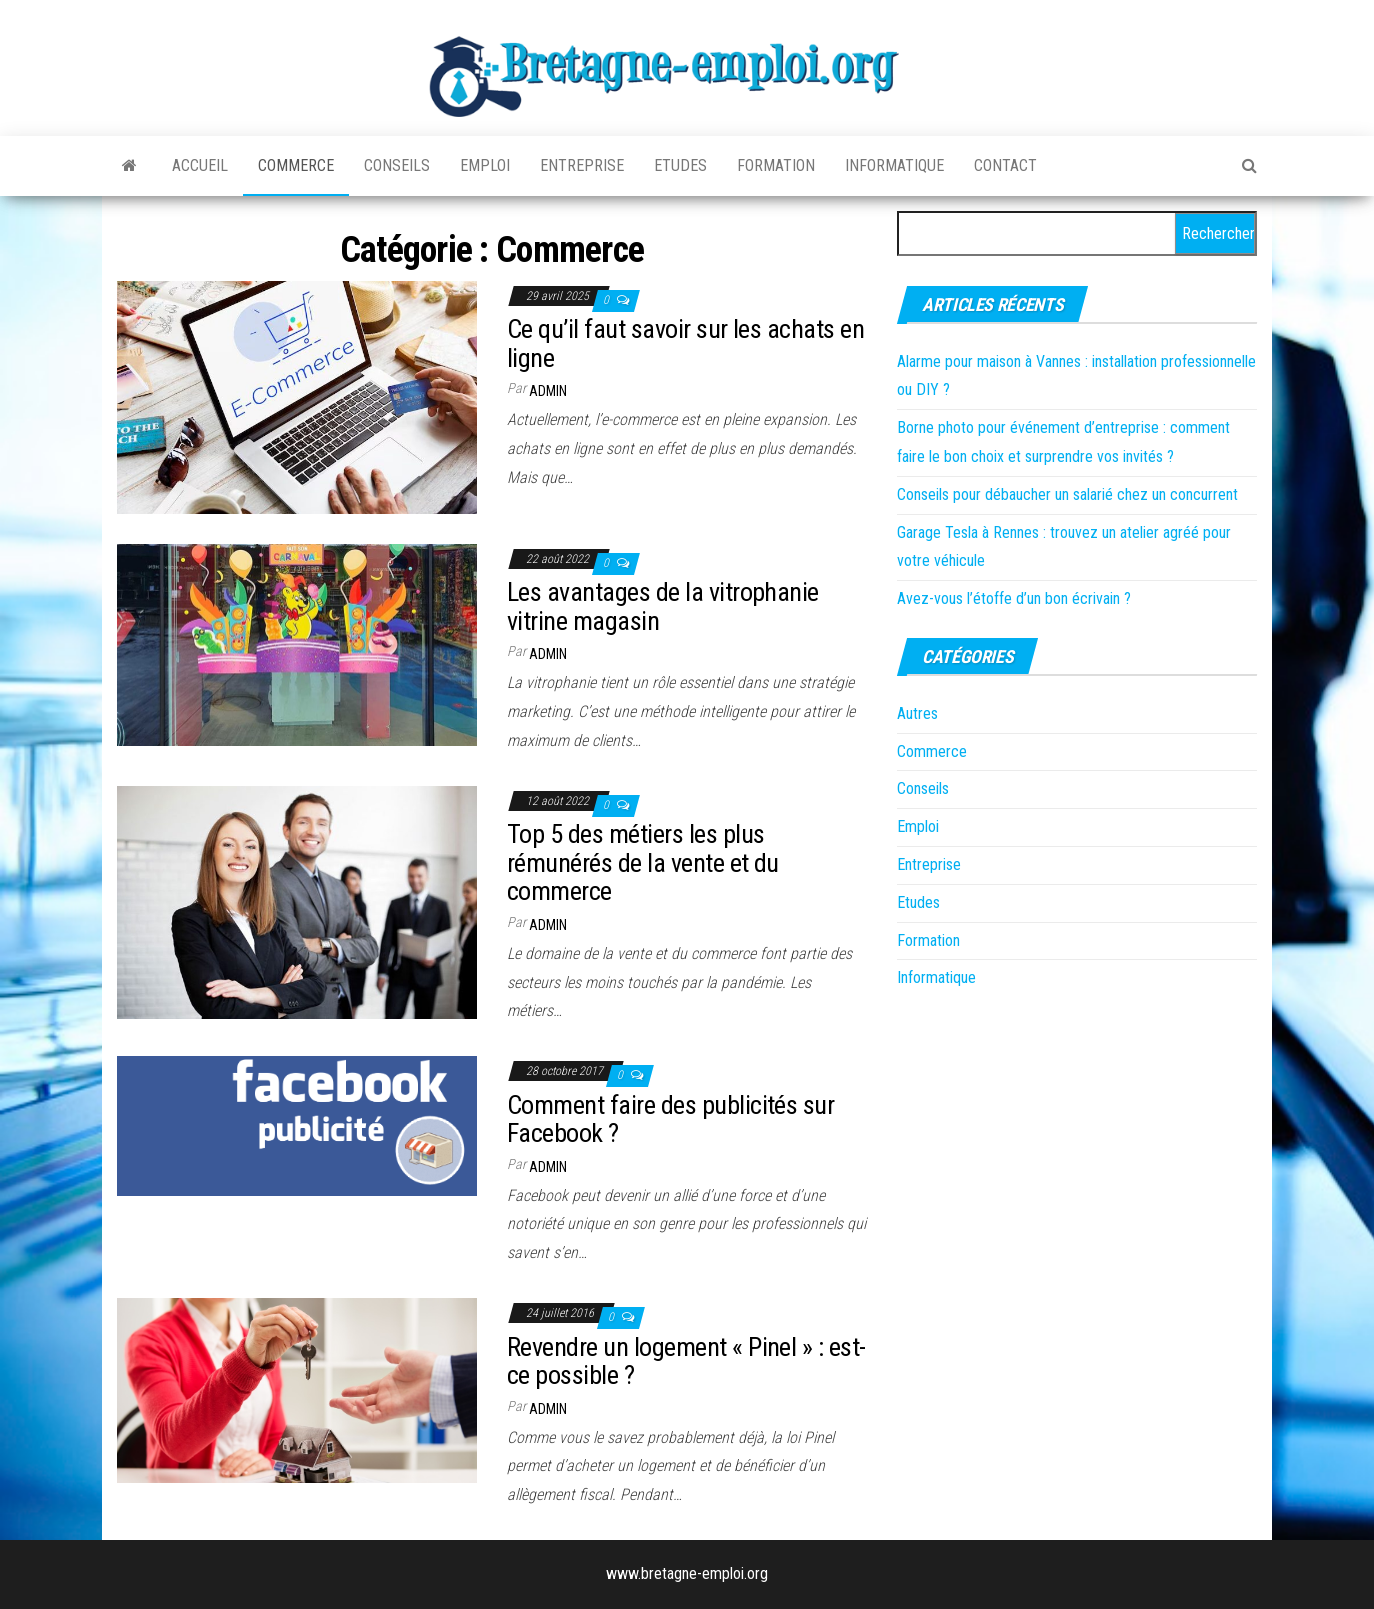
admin (548, 391)
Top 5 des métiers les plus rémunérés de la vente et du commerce (643, 862)
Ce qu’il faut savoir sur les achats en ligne (685, 343)
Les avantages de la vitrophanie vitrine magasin (663, 606)
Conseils (397, 165)
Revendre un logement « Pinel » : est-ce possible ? (686, 1361)
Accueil (200, 165)
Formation (776, 165)
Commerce (296, 165)
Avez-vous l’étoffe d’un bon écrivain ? (1014, 598)
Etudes (680, 165)
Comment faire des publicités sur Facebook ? (670, 1119)
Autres (917, 713)
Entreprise (582, 165)
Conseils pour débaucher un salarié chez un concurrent (1067, 494)
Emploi (485, 165)
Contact (1005, 165)
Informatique (894, 165)
